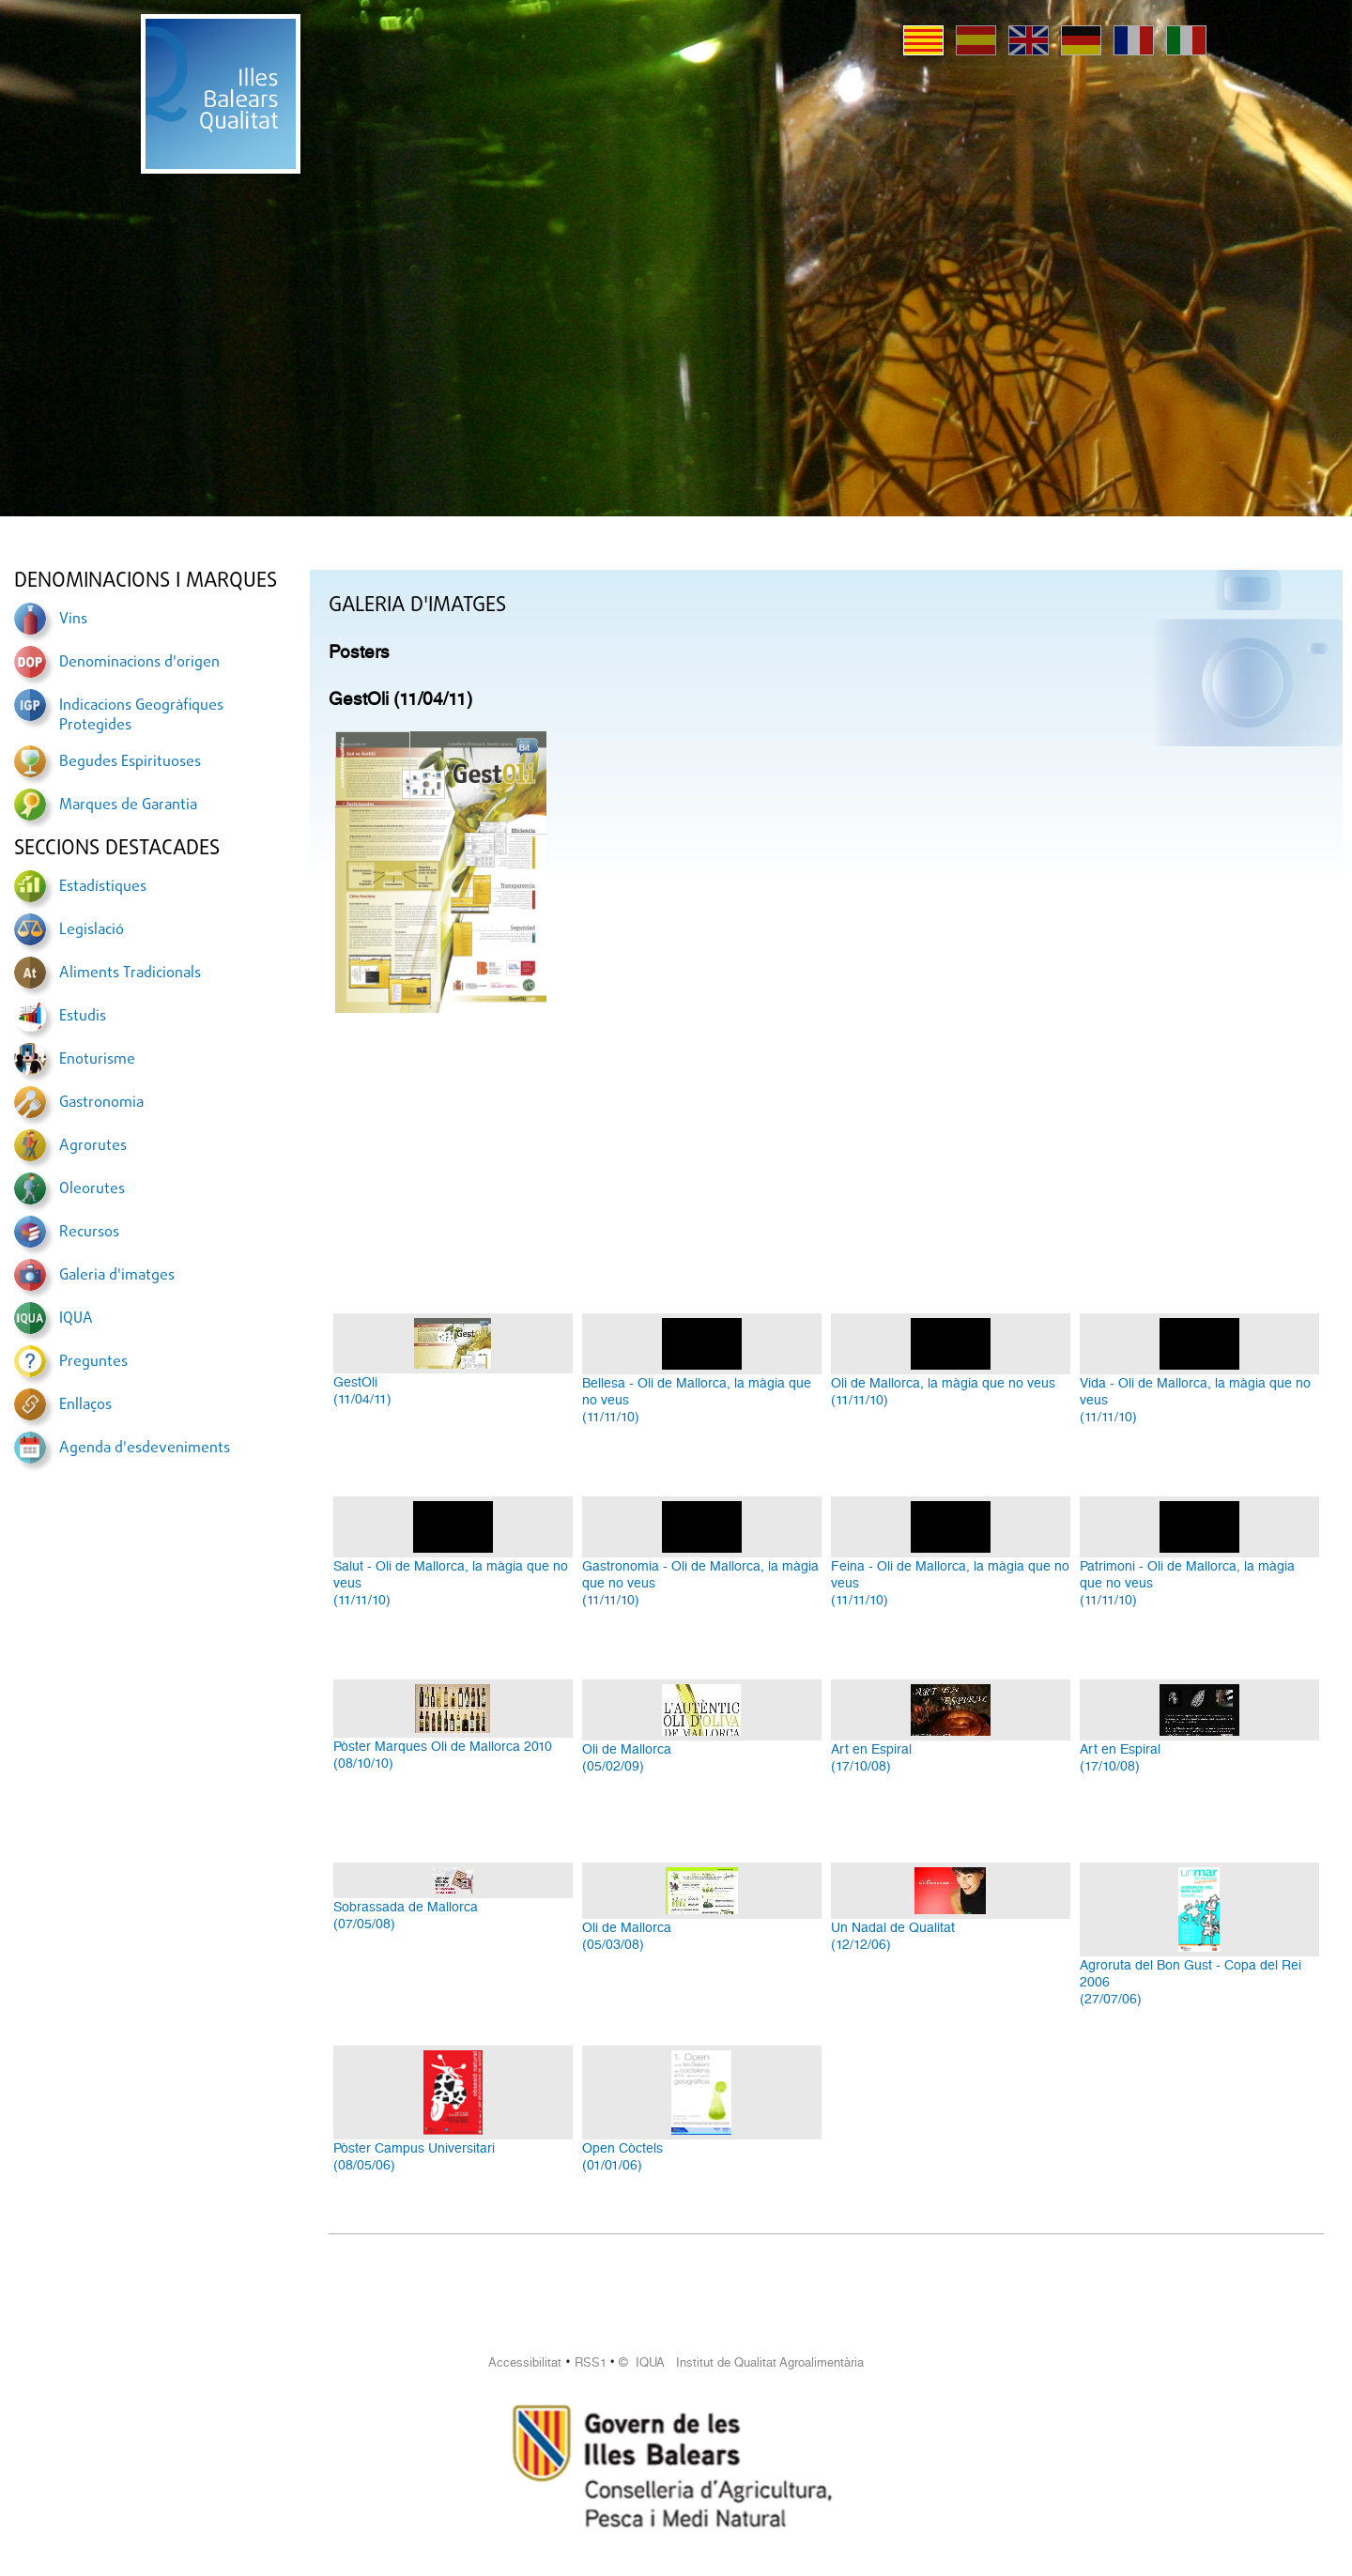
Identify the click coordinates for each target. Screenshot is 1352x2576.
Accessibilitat (524, 2362)
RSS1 (591, 2362)
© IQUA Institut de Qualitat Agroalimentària (741, 2362)
